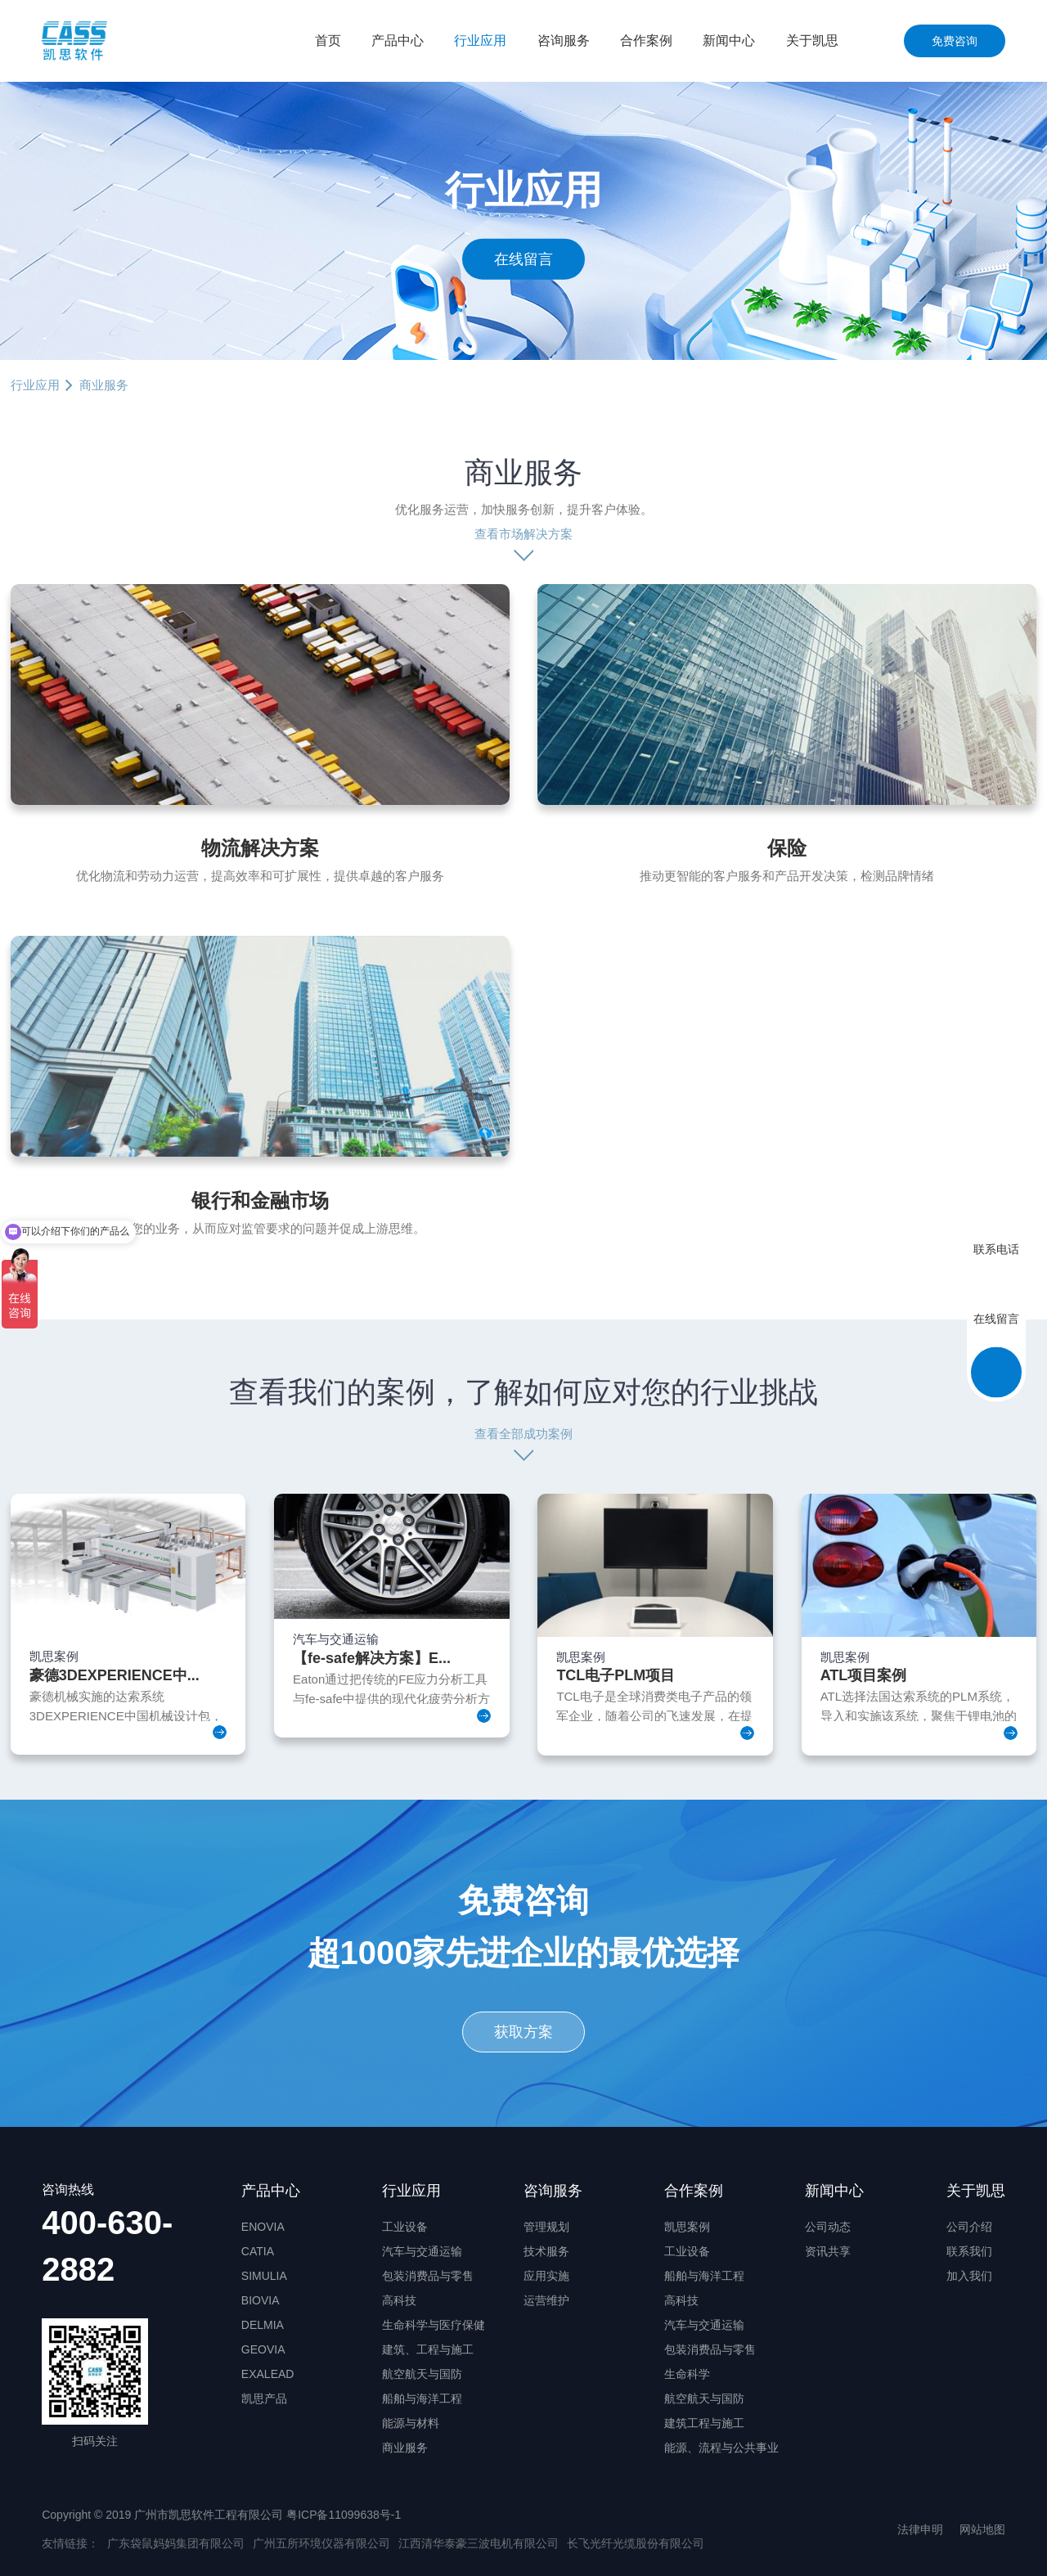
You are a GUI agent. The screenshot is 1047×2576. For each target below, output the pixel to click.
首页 (328, 40)
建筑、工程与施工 (428, 2349)
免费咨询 (954, 40)
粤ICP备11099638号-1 (343, 2514)
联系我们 (969, 2251)
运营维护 (546, 2300)
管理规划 (546, 2226)
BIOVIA (260, 2300)
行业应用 (480, 40)
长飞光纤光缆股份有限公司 (635, 2543)
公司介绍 (969, 2226)
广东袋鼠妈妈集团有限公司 (176, 2543)
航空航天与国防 (422, 2373)
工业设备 (405, 2226)
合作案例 (646, 40)
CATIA (257, 2251)
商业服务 (405, 2447)
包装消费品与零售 (428, 2275)
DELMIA (262, 2324)
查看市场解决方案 (523, 534)
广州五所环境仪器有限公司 (321, 2543)
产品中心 (397, 40)
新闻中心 (729, 40)
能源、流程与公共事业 (721, 2447)
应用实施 (546, 2275)
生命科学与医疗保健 (433, 2324)
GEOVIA (263, 2349)
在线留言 (523, 258)
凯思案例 (687, 2226)
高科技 (399, 2300)
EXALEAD (267, 2373)
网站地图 (982, 2529)
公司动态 (828, 2226)
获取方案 (523, 2032)
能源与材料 (410, 2423)
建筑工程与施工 (704, 2423)
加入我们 (969, 2275)
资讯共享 (828, 2251)
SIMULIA (264, 2275)
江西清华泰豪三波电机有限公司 (478, 2543)
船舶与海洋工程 (422, 2398)
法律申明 (920, 2529)
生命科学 (687, 2373)
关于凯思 (812, 40)
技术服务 (546, 2251)
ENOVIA (263, 2226)
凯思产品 (264, 2398)
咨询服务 (563, 40)
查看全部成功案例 (523, 1434)
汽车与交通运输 (422, 2251)
